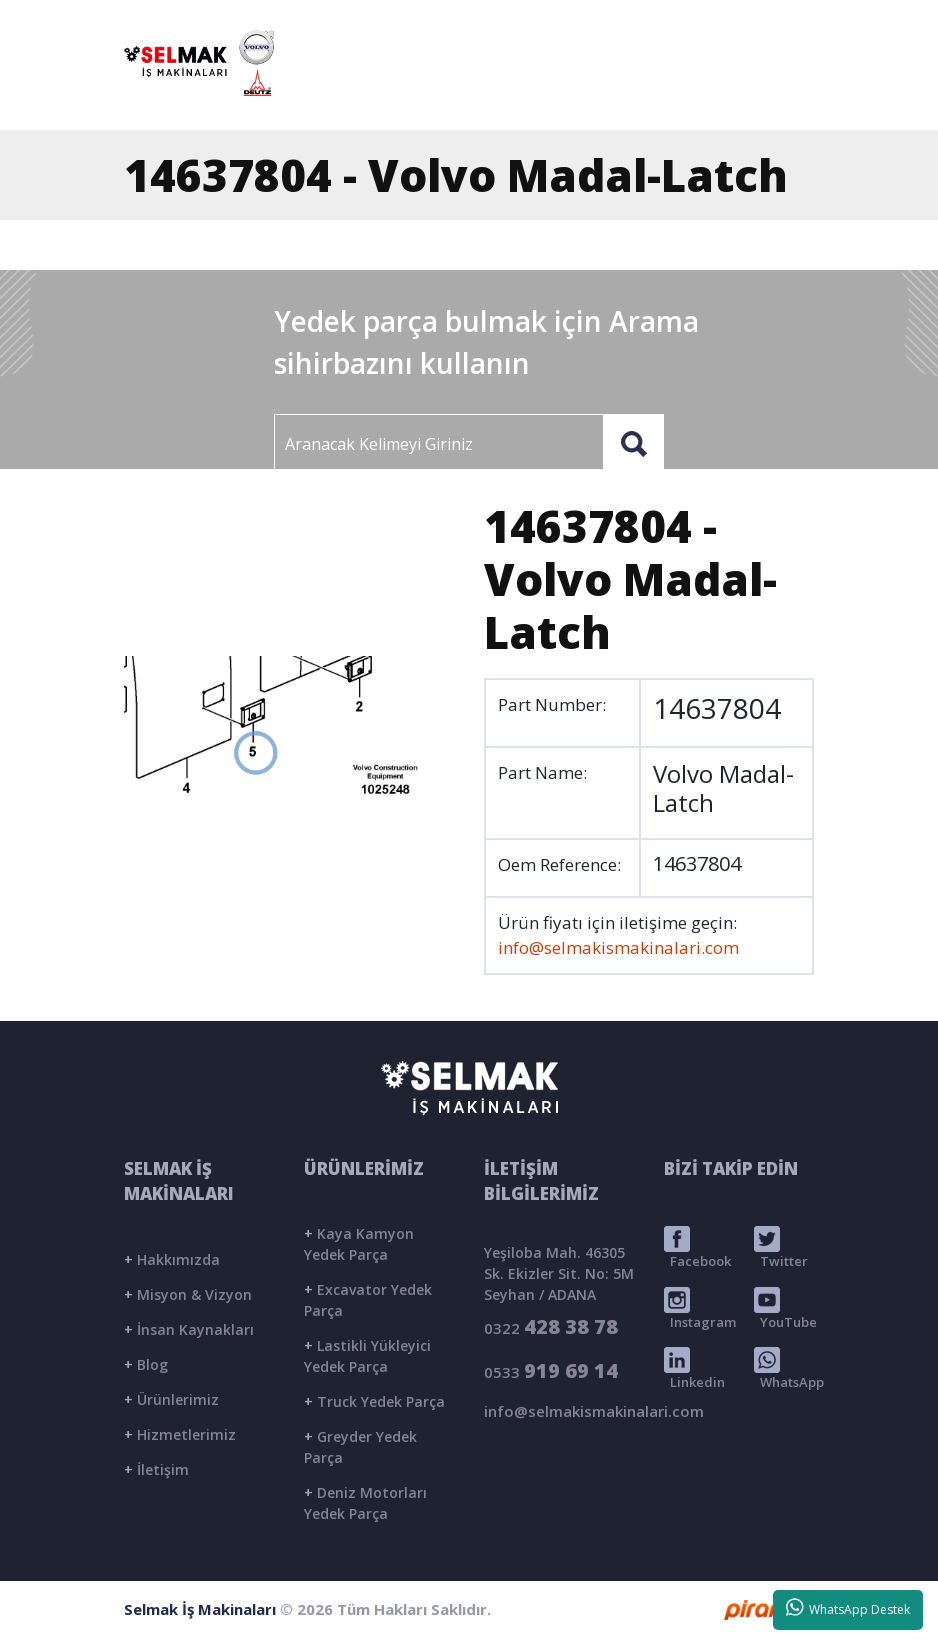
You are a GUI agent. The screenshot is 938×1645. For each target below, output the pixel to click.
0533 (551, 1370)
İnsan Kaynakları (189, 1329)
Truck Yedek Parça (374, 1401)
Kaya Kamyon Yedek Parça (359, 1244)
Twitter (781, 1248)
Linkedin (694, 1369)
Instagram (700, 1309)
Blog (146, 1364)
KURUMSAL (480, 94)
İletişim (156, 1469)
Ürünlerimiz (171, 1399)
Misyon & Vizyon (188, 1294)
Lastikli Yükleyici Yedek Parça (367, 1356)
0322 (551, 1326)
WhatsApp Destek (848, 1608)
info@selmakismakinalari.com (608, 21)
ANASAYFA (371, 94)
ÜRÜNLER (584, 94)
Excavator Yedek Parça (368, 1300)
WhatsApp (789, 1369)
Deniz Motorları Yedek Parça (365, 1503)
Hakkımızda (172, 1259)
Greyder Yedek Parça (360, 1447)
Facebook (697, 1248)
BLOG (670, 94)
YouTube (785, 1309)
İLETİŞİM (754, 94)
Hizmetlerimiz (180, 1434)
